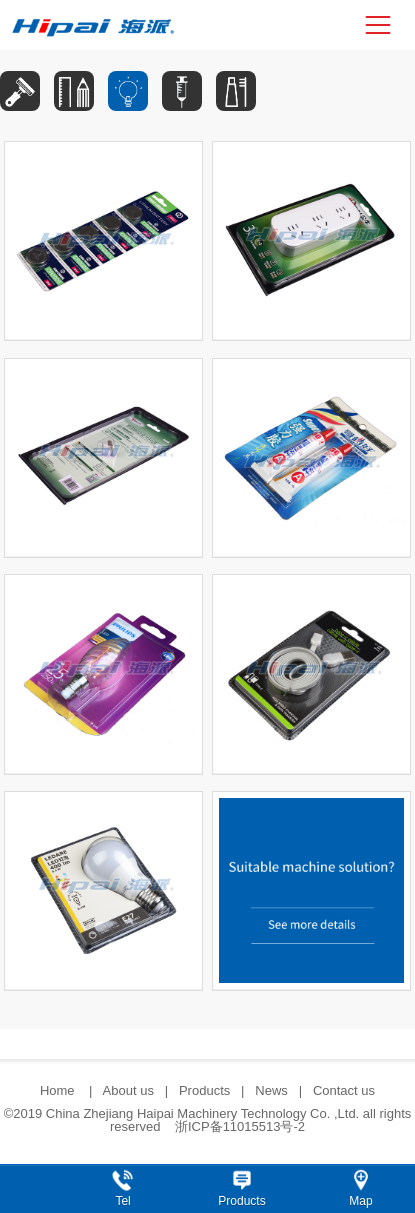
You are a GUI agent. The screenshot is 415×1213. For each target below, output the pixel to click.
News (271, 1090)
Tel (122, 1201)
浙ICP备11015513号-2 (240, 1126)
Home (59, 1090)
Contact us (344, 1090)
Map (360, 1201)
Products (204, 1090)
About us (128, 1090)
